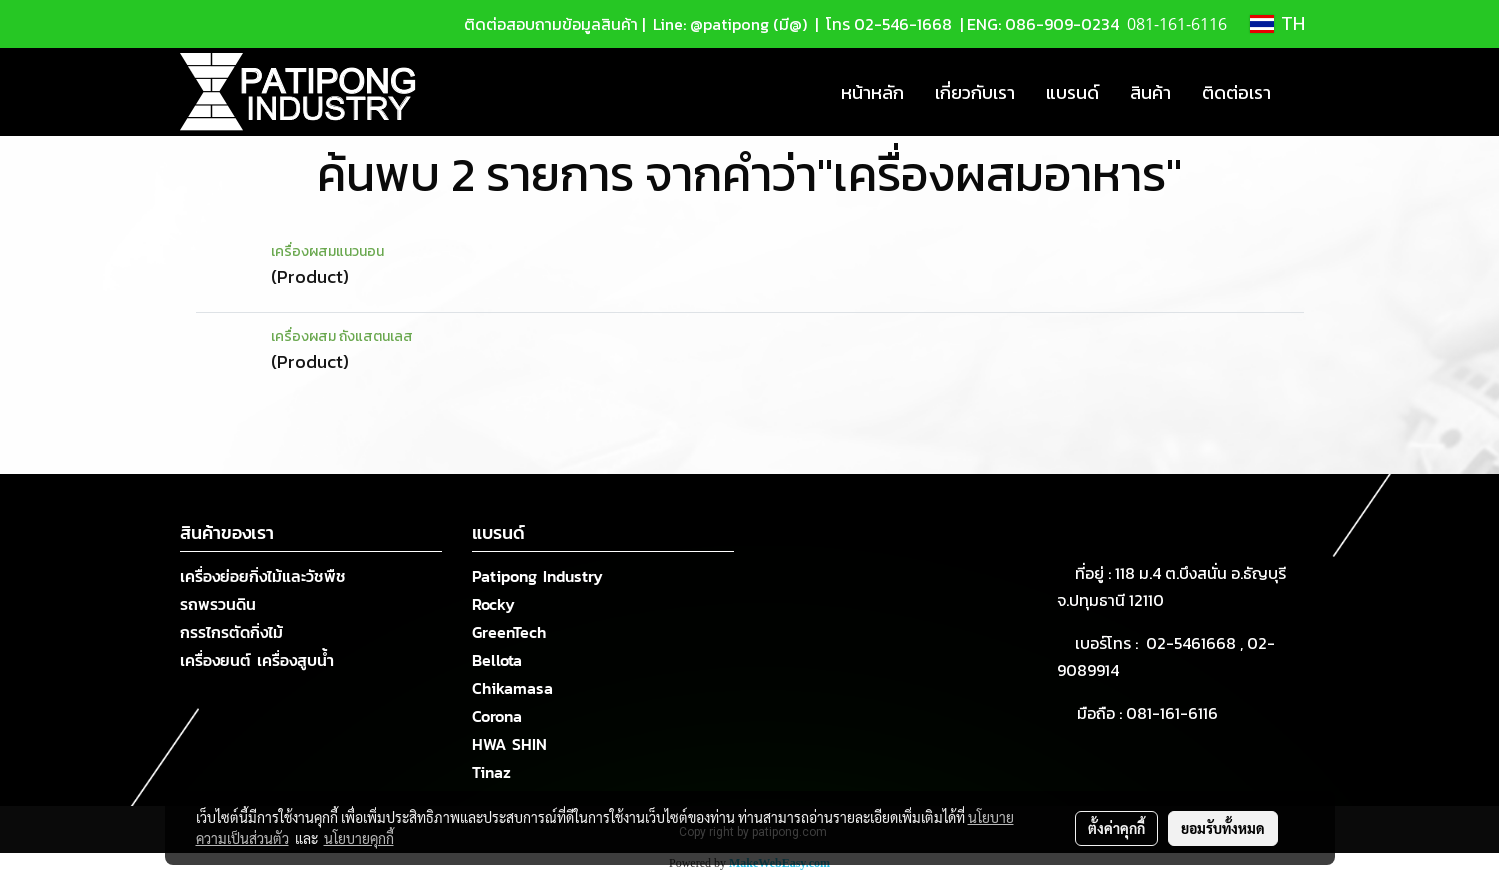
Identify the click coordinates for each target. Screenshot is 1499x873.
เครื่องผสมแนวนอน (327, 251)
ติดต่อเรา (1236, 92)
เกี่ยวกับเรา (975, 92)
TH (1277, 24)
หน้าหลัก (872, 92)
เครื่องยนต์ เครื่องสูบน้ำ (257, 660)
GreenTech (509, 632)
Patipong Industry (537, 576)
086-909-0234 (1062, 24)
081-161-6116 (1176, 713)
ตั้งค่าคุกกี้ (1116, 828)
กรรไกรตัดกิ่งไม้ (231, 632)
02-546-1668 (903, 24)
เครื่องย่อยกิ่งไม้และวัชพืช (263, 576)
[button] (1304, 92)
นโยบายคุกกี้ (359, 838)
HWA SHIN (509, 744)
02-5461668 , (1196, 643)
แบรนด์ (1072, 92)
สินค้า (1150, 92)
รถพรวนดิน (218, 604)
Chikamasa (512, 688)
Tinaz (491, 772)
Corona (497, 716)
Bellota (497, 660)
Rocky (493, 604)
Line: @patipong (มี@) (728, 24)
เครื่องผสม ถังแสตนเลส (342, 336)
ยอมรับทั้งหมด (1223, 828)
